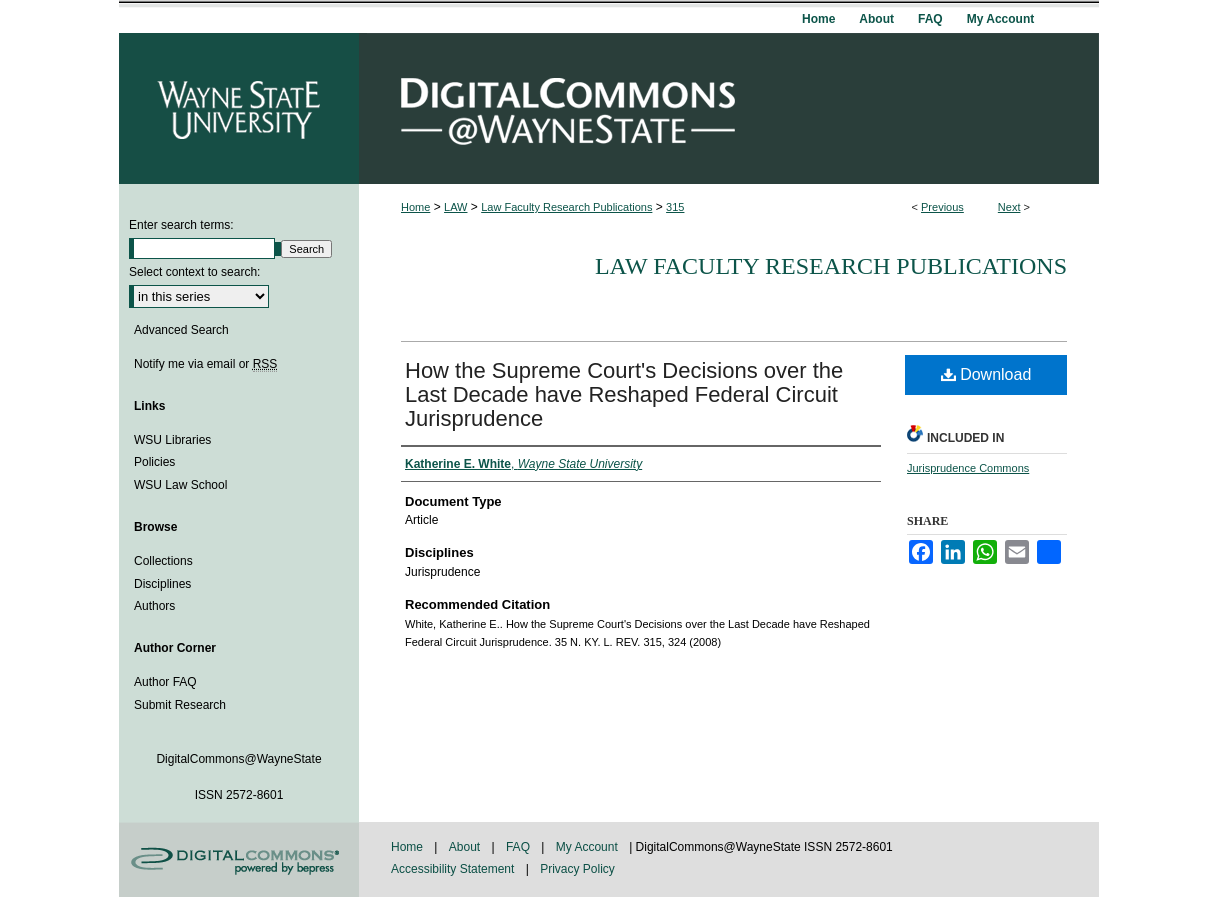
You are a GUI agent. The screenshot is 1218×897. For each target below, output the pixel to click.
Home (415, 207)
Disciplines (162, 584)
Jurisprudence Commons (968, 468)
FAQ (519, 847)
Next (1009, 207)
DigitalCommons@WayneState (729, 108)
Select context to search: (194, 272)
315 (675, 207)
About (466, 847)
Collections (163, 561)
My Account (588, 847)
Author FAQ (165, 682)
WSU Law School (180, 485)
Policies (154, 462)
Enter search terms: (181, 225)
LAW (455, 207)
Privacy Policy (577, 869)
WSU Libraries (172, 440)
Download (986, 374)
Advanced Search (181, 330)
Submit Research (180, 705)
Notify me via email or (205, 364)
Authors (154, 606)
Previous (942, 207)
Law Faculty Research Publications (566, 207)
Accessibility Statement (454, 869)
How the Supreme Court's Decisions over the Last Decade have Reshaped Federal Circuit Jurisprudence (624, 394)
